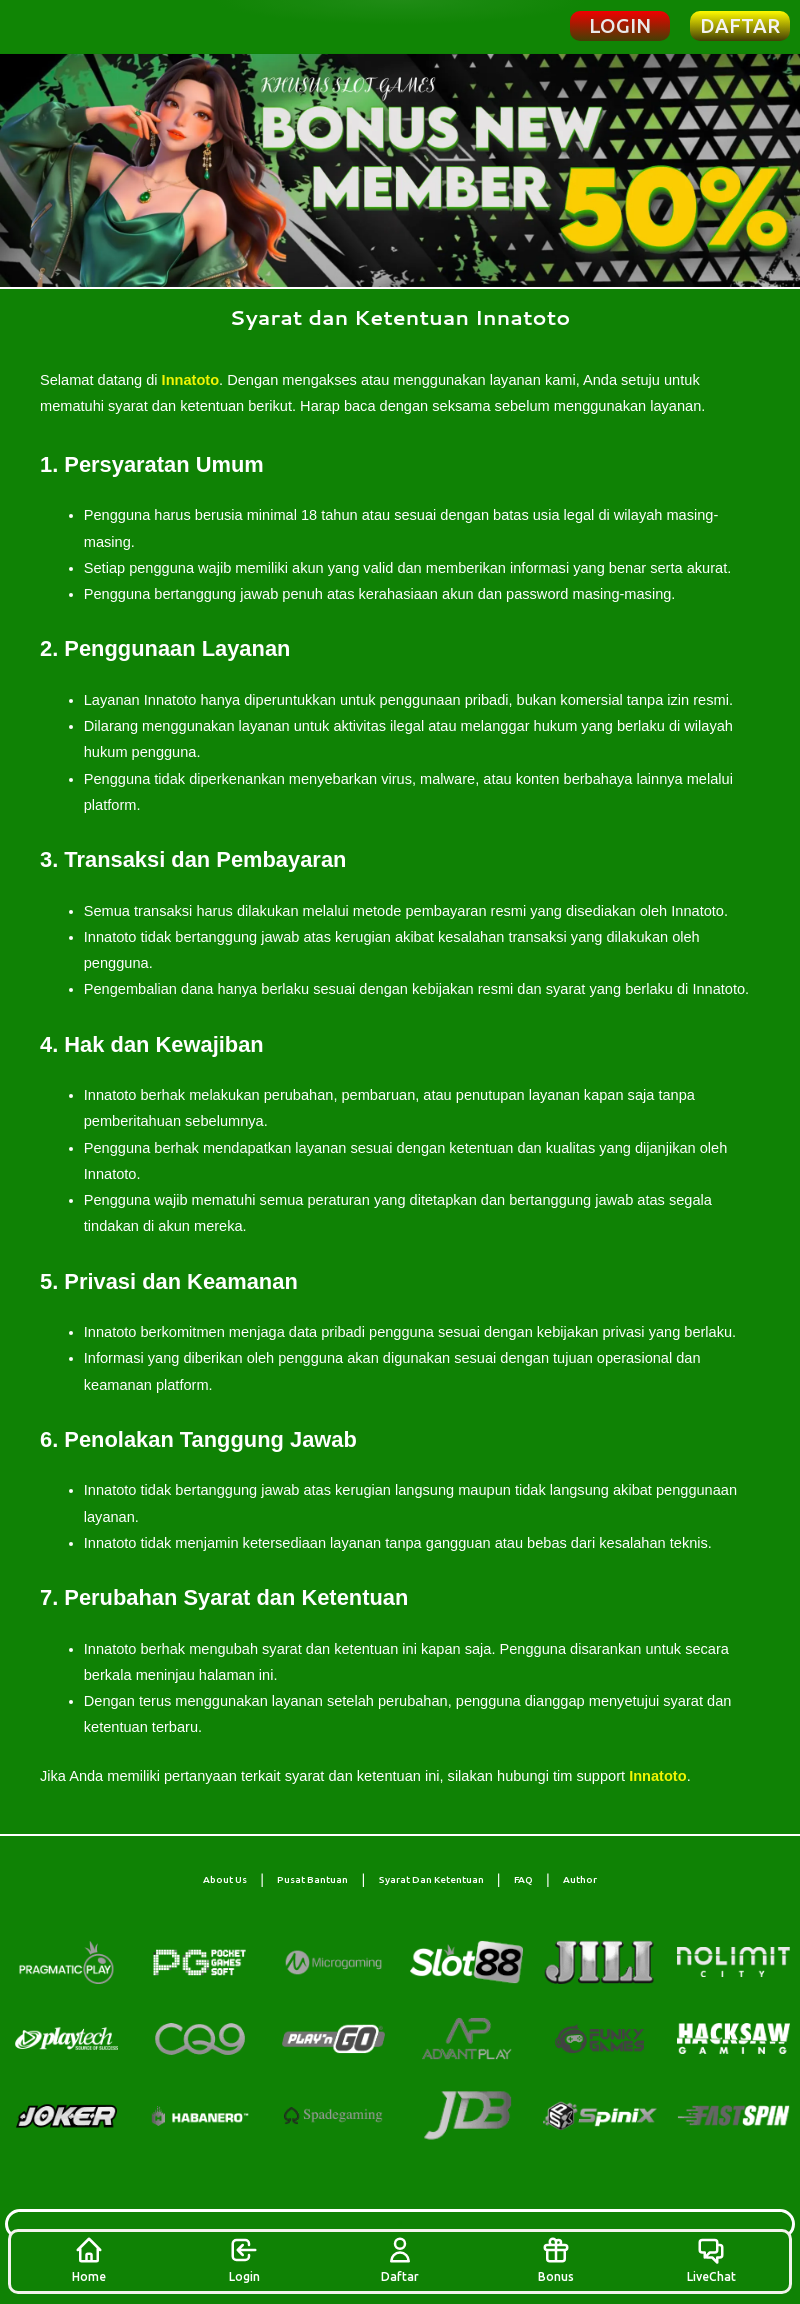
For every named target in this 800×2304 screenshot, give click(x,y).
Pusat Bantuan (312, 1879)
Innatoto (191, 380)
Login (244, 2259)
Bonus (556, 2259)
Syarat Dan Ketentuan (431, 1879)
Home (89, 2259)
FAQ (523, 1879)
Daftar (400, 2259)
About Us (225, 1879)
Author (580, 1879)
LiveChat (711, 2259)
